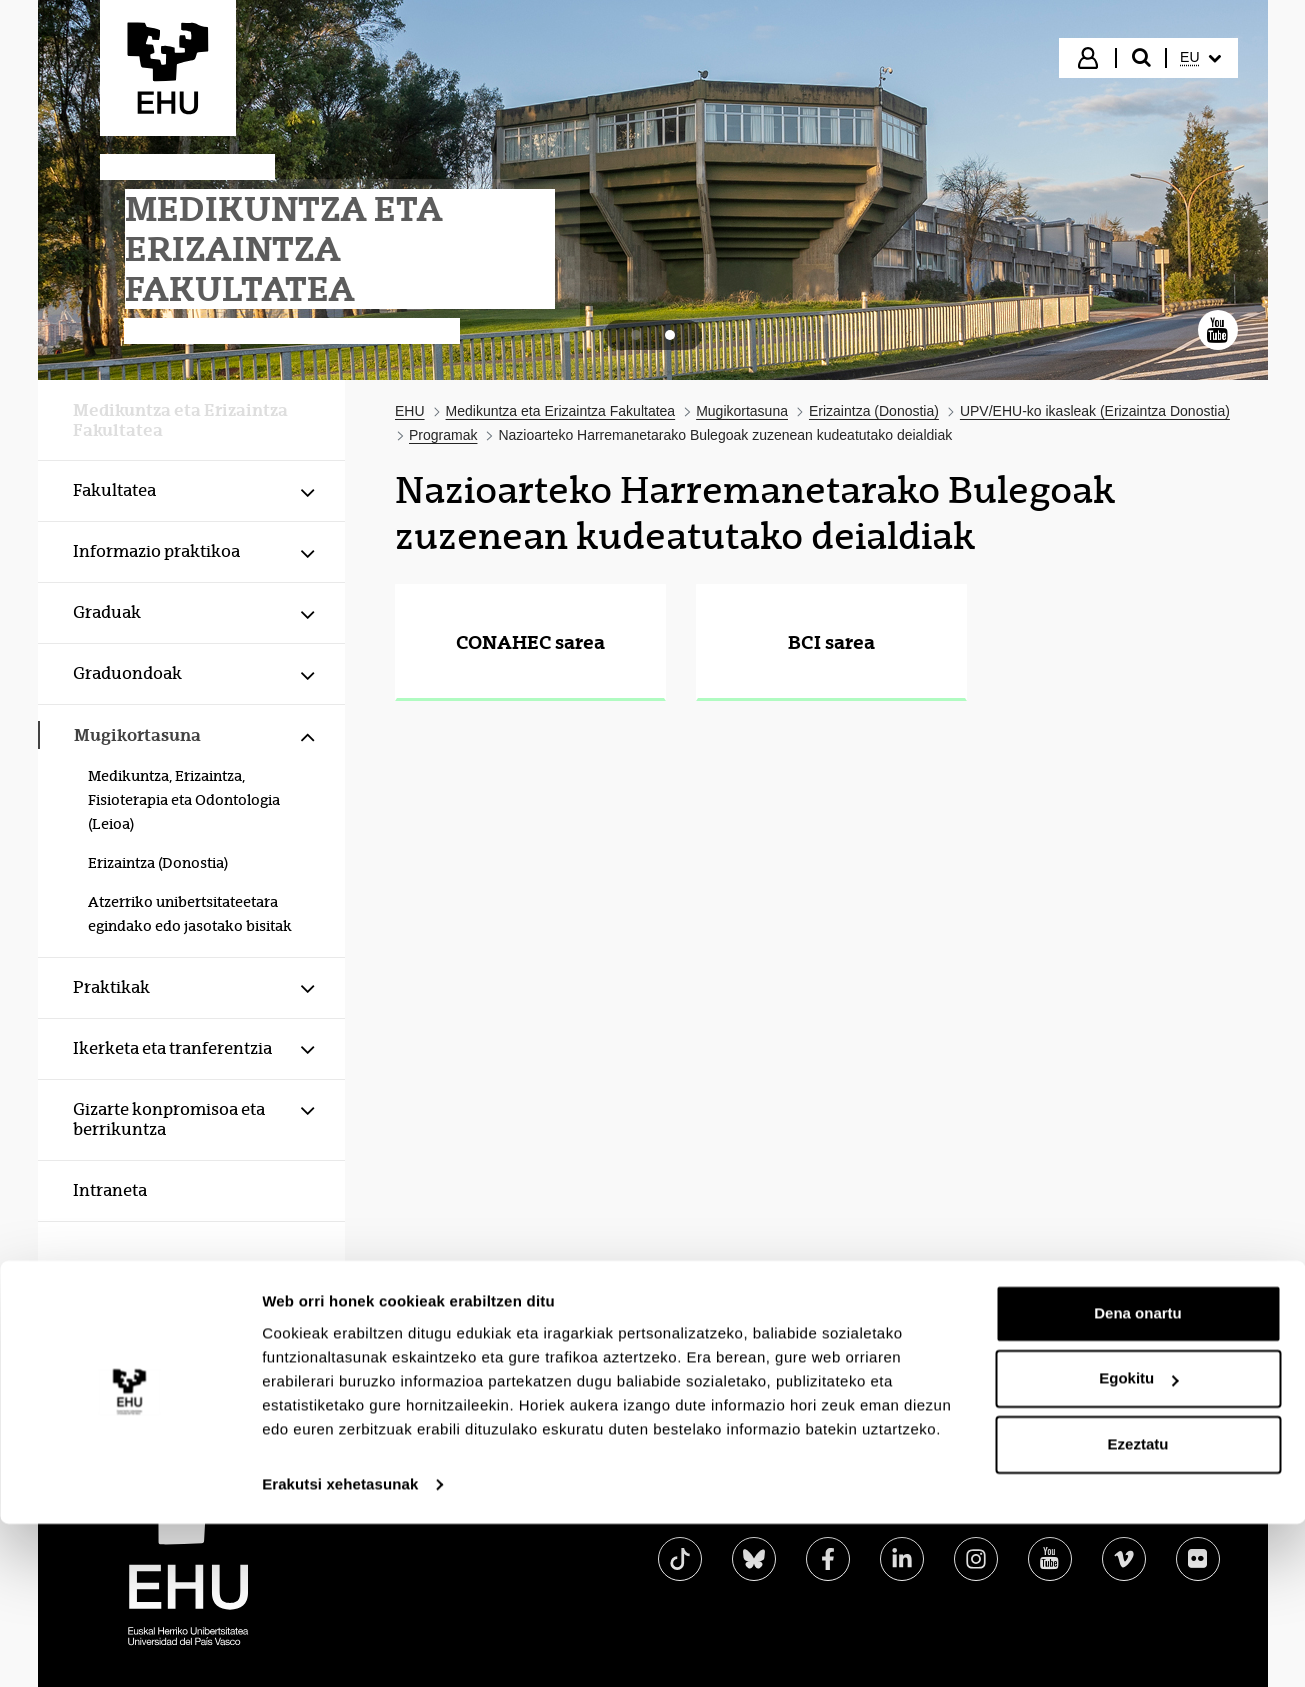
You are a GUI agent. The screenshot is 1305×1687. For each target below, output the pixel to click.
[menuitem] (1200, 58)
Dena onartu (1138, 1174)
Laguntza (1075, 1504)
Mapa (985, 1504)
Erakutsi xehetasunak (340, 1345)
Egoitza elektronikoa (593, 1504)
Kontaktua (1183, 1504)
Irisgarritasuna (754, 1504)
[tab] (636, 335)
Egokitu (1138, 1239)
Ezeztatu (1138, 1305)
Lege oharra (885, 1504)
